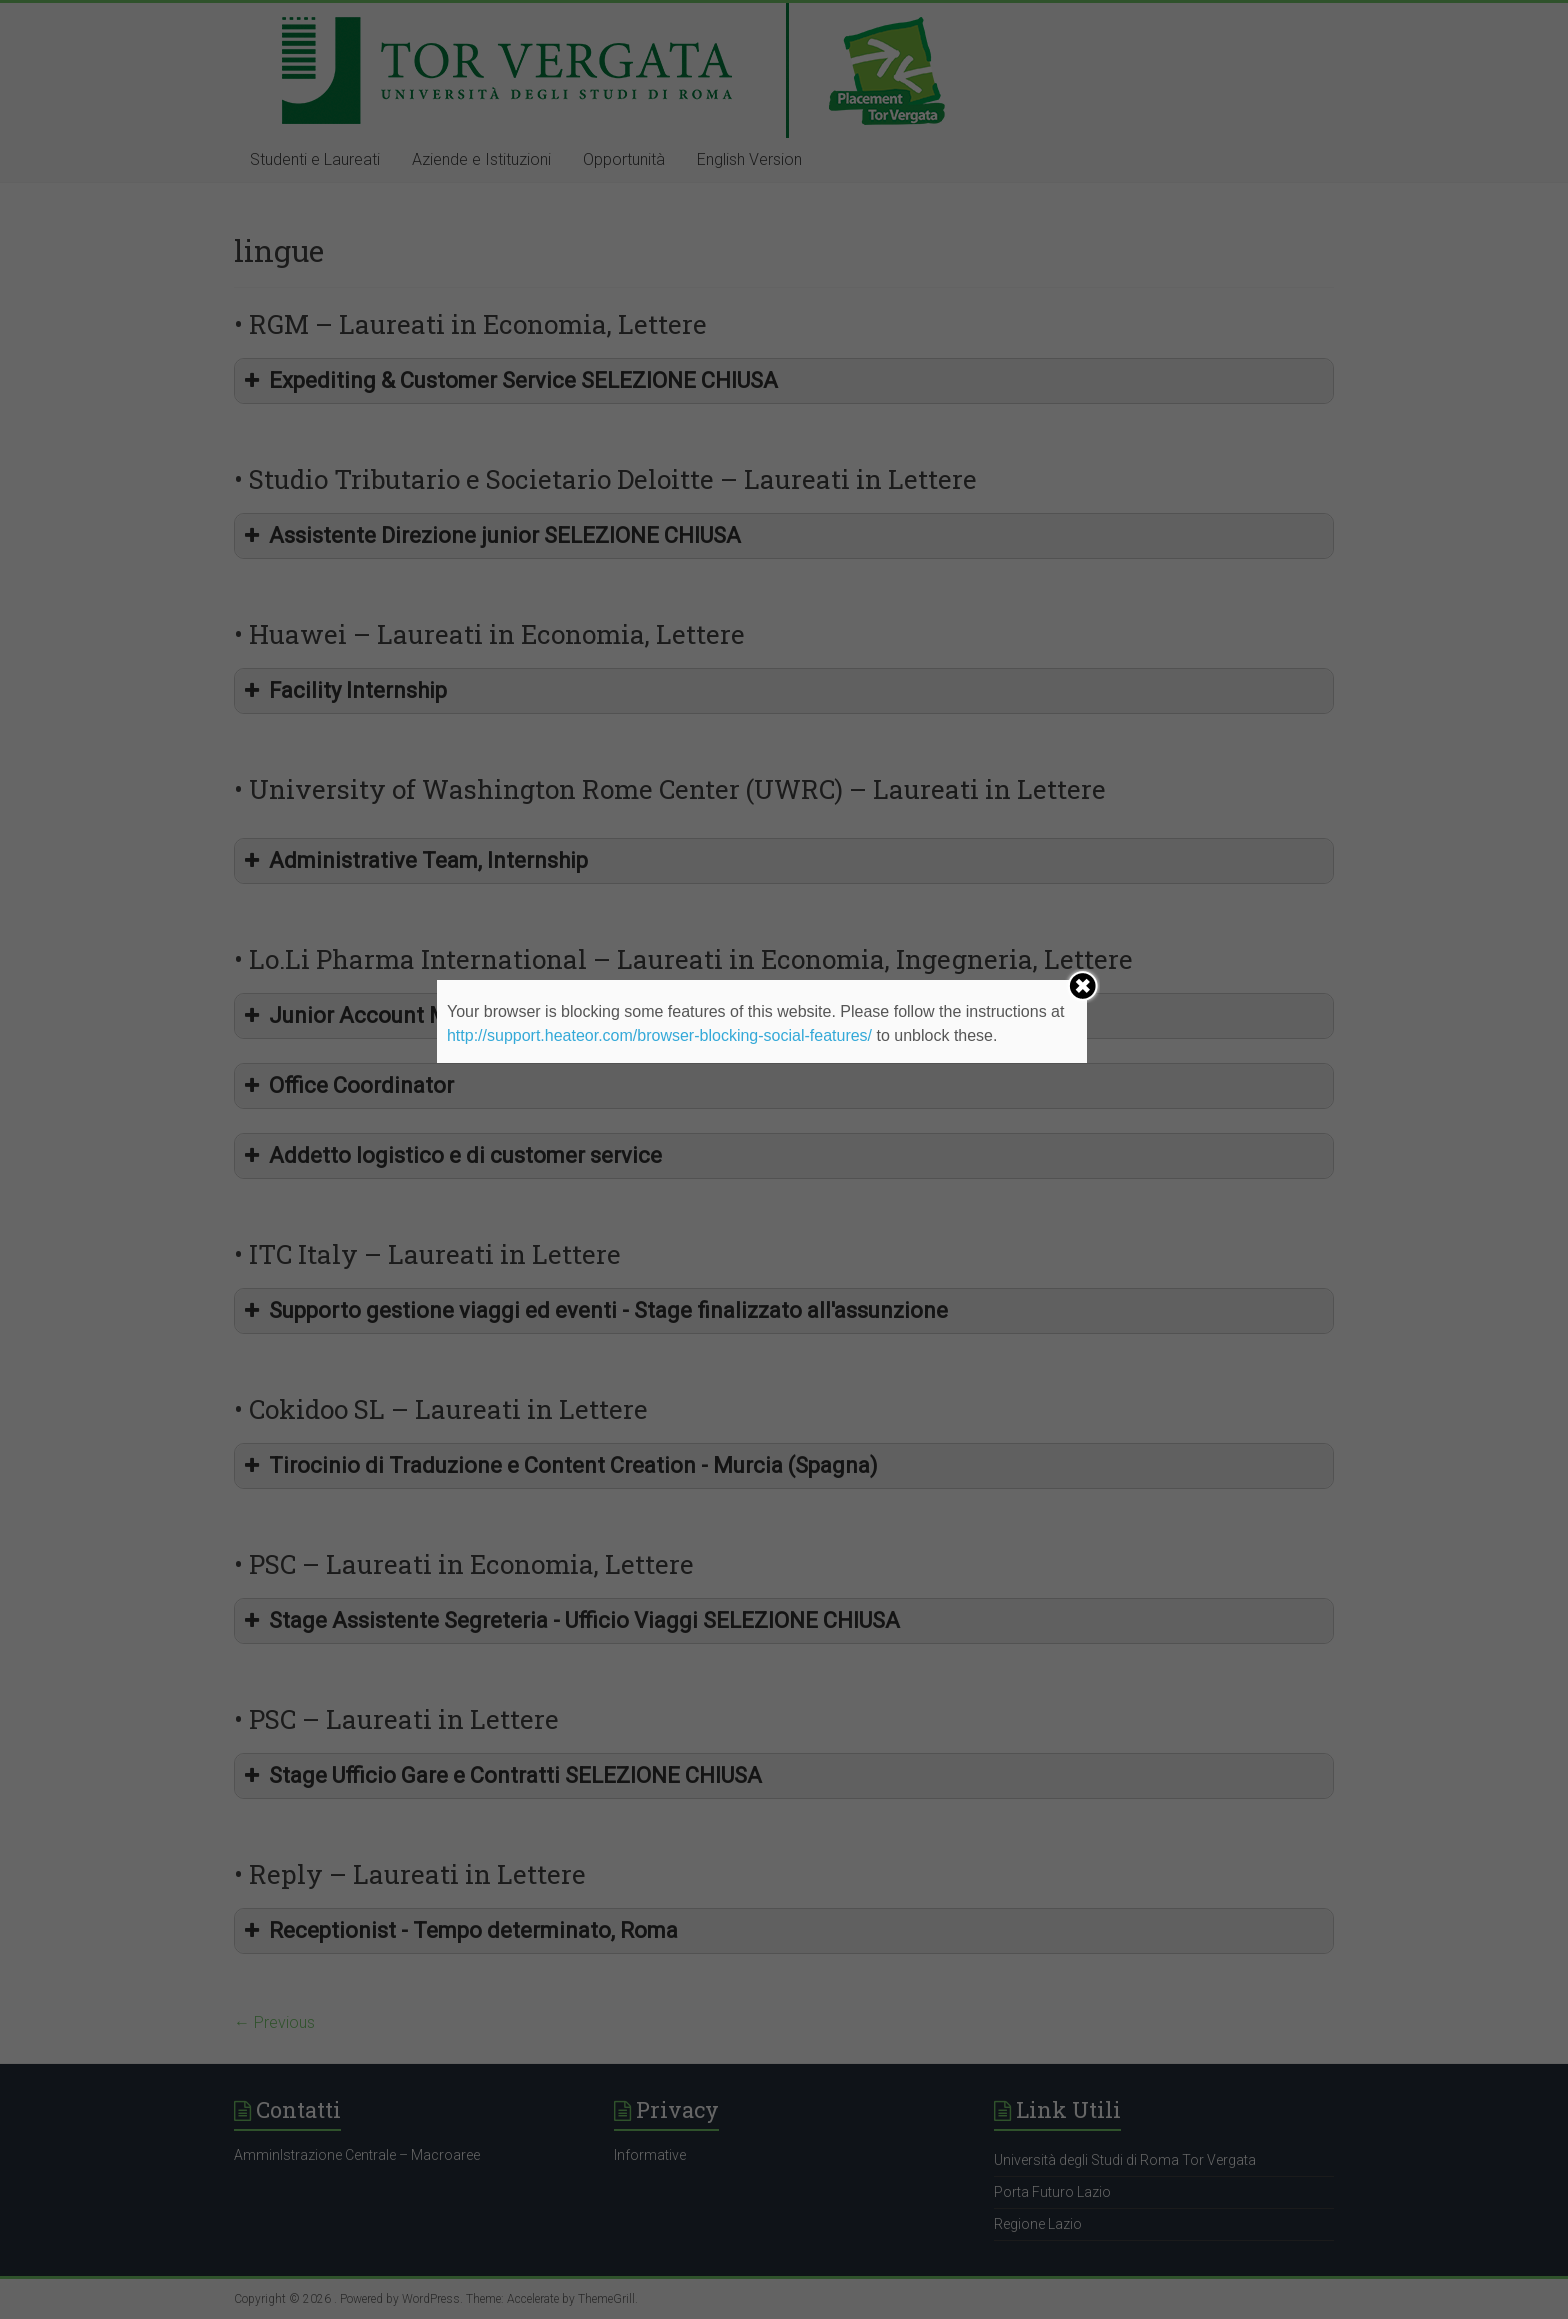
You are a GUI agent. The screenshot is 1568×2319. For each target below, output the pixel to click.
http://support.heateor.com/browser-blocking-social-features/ (659, 1035)
